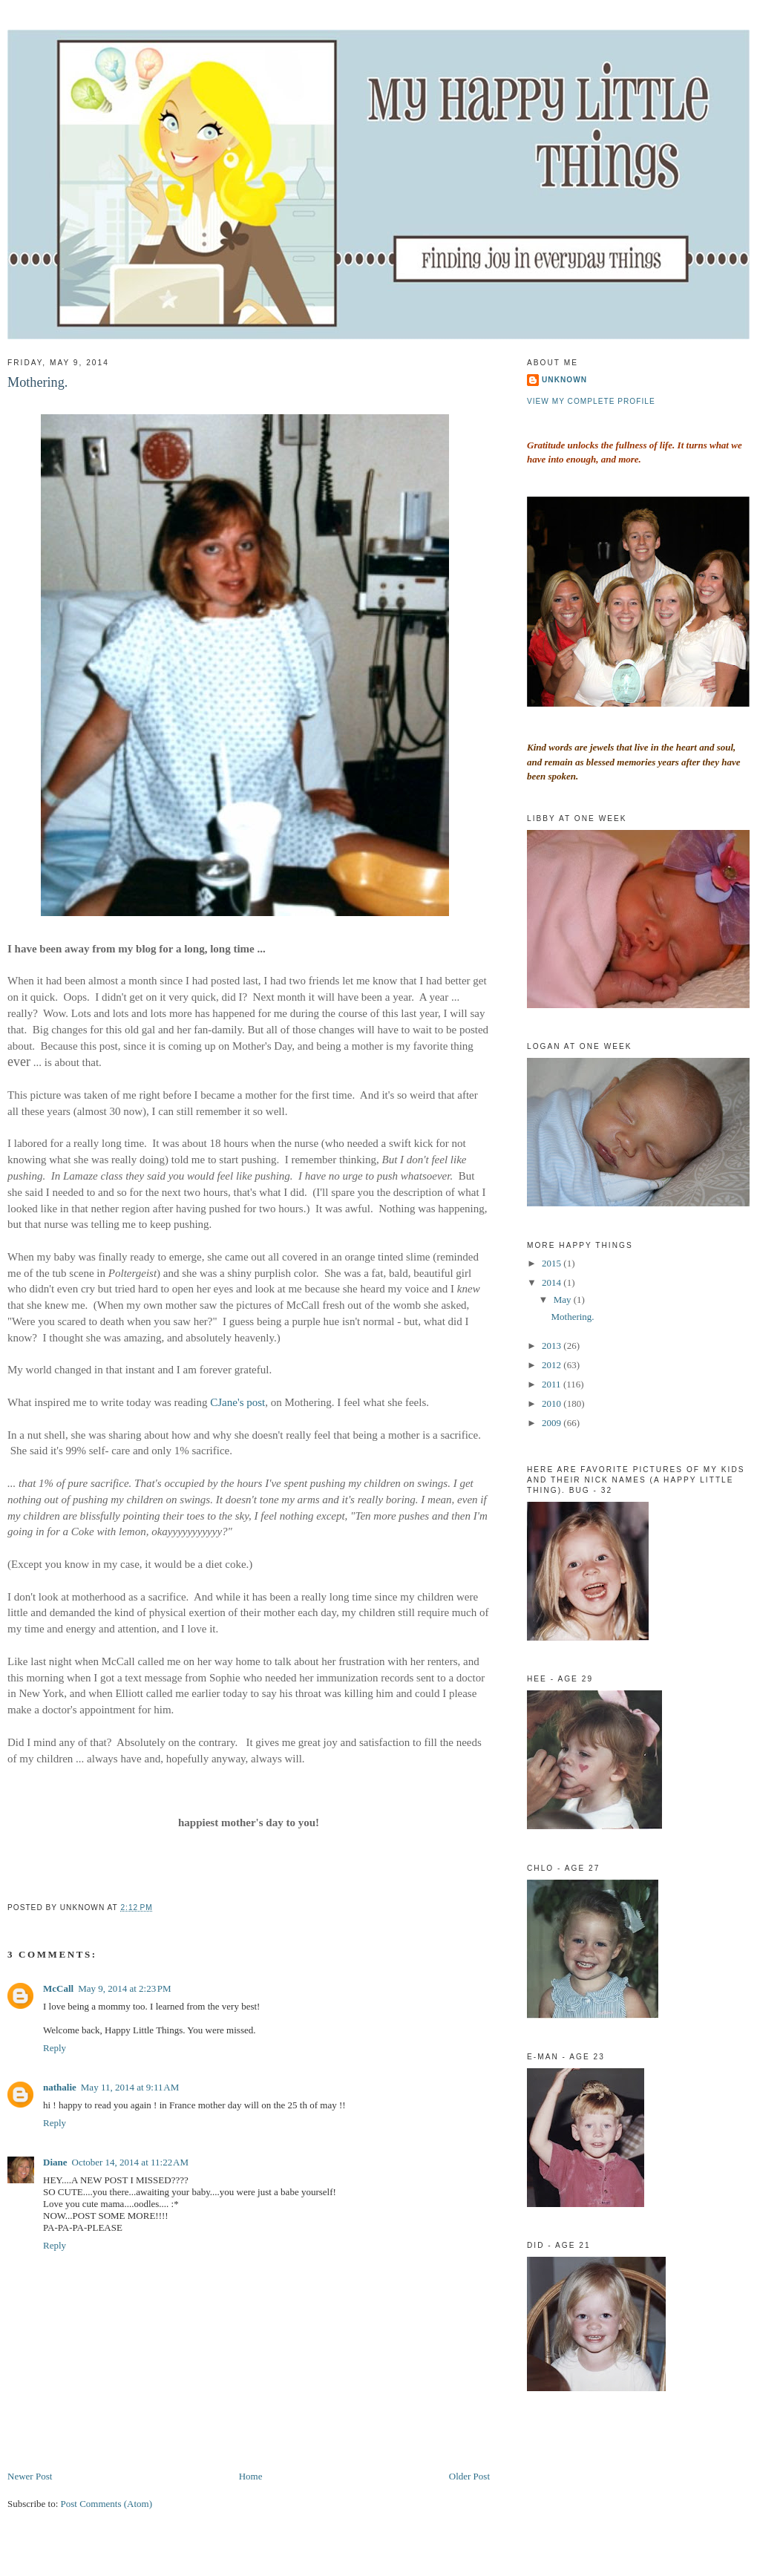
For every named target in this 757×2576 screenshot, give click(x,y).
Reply (54, 2047)
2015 (552, 1263)
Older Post (469, 2476)
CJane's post (237, 1402)
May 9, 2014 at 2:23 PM (124, 1988)
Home (251, 2476)
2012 (552, 1364)
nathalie (59, 2087)
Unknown (564, 380)
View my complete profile (591, 401)
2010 (552, 1403)
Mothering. (37, 382)
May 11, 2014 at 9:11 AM (130, 2087)
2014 (552, 1282)
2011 (552, 1384)
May (564, 1299)
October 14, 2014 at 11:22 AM (130, 2162)
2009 (552, 1422)
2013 (552, 1345)
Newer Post (29, 2476)
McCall (58, 1988)
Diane (55, 2162)
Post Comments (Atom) (107, 2503)
